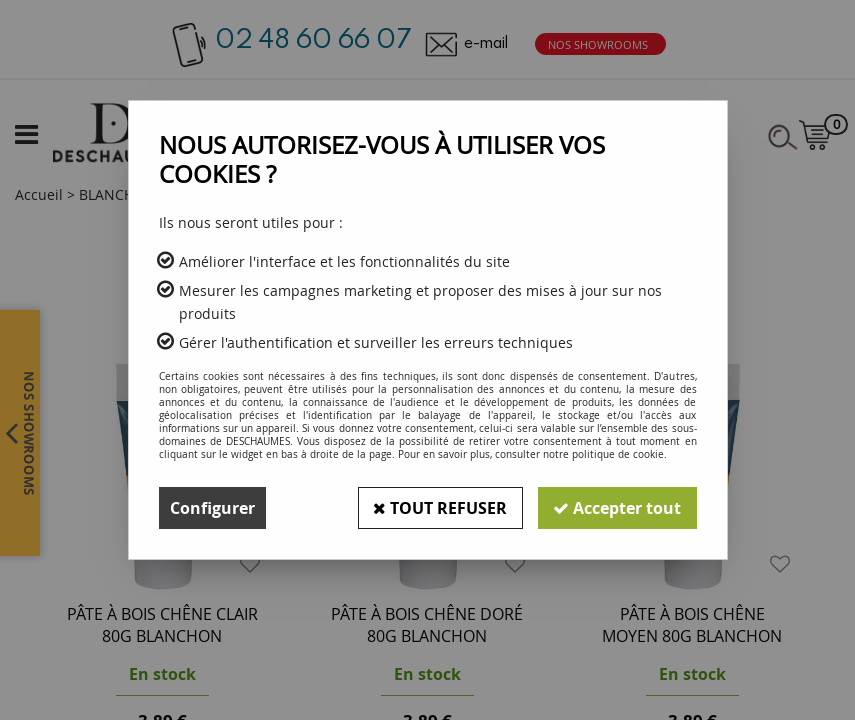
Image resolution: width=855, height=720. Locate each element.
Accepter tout (617, 508)
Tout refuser (439, 508)
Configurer (212, 508)
